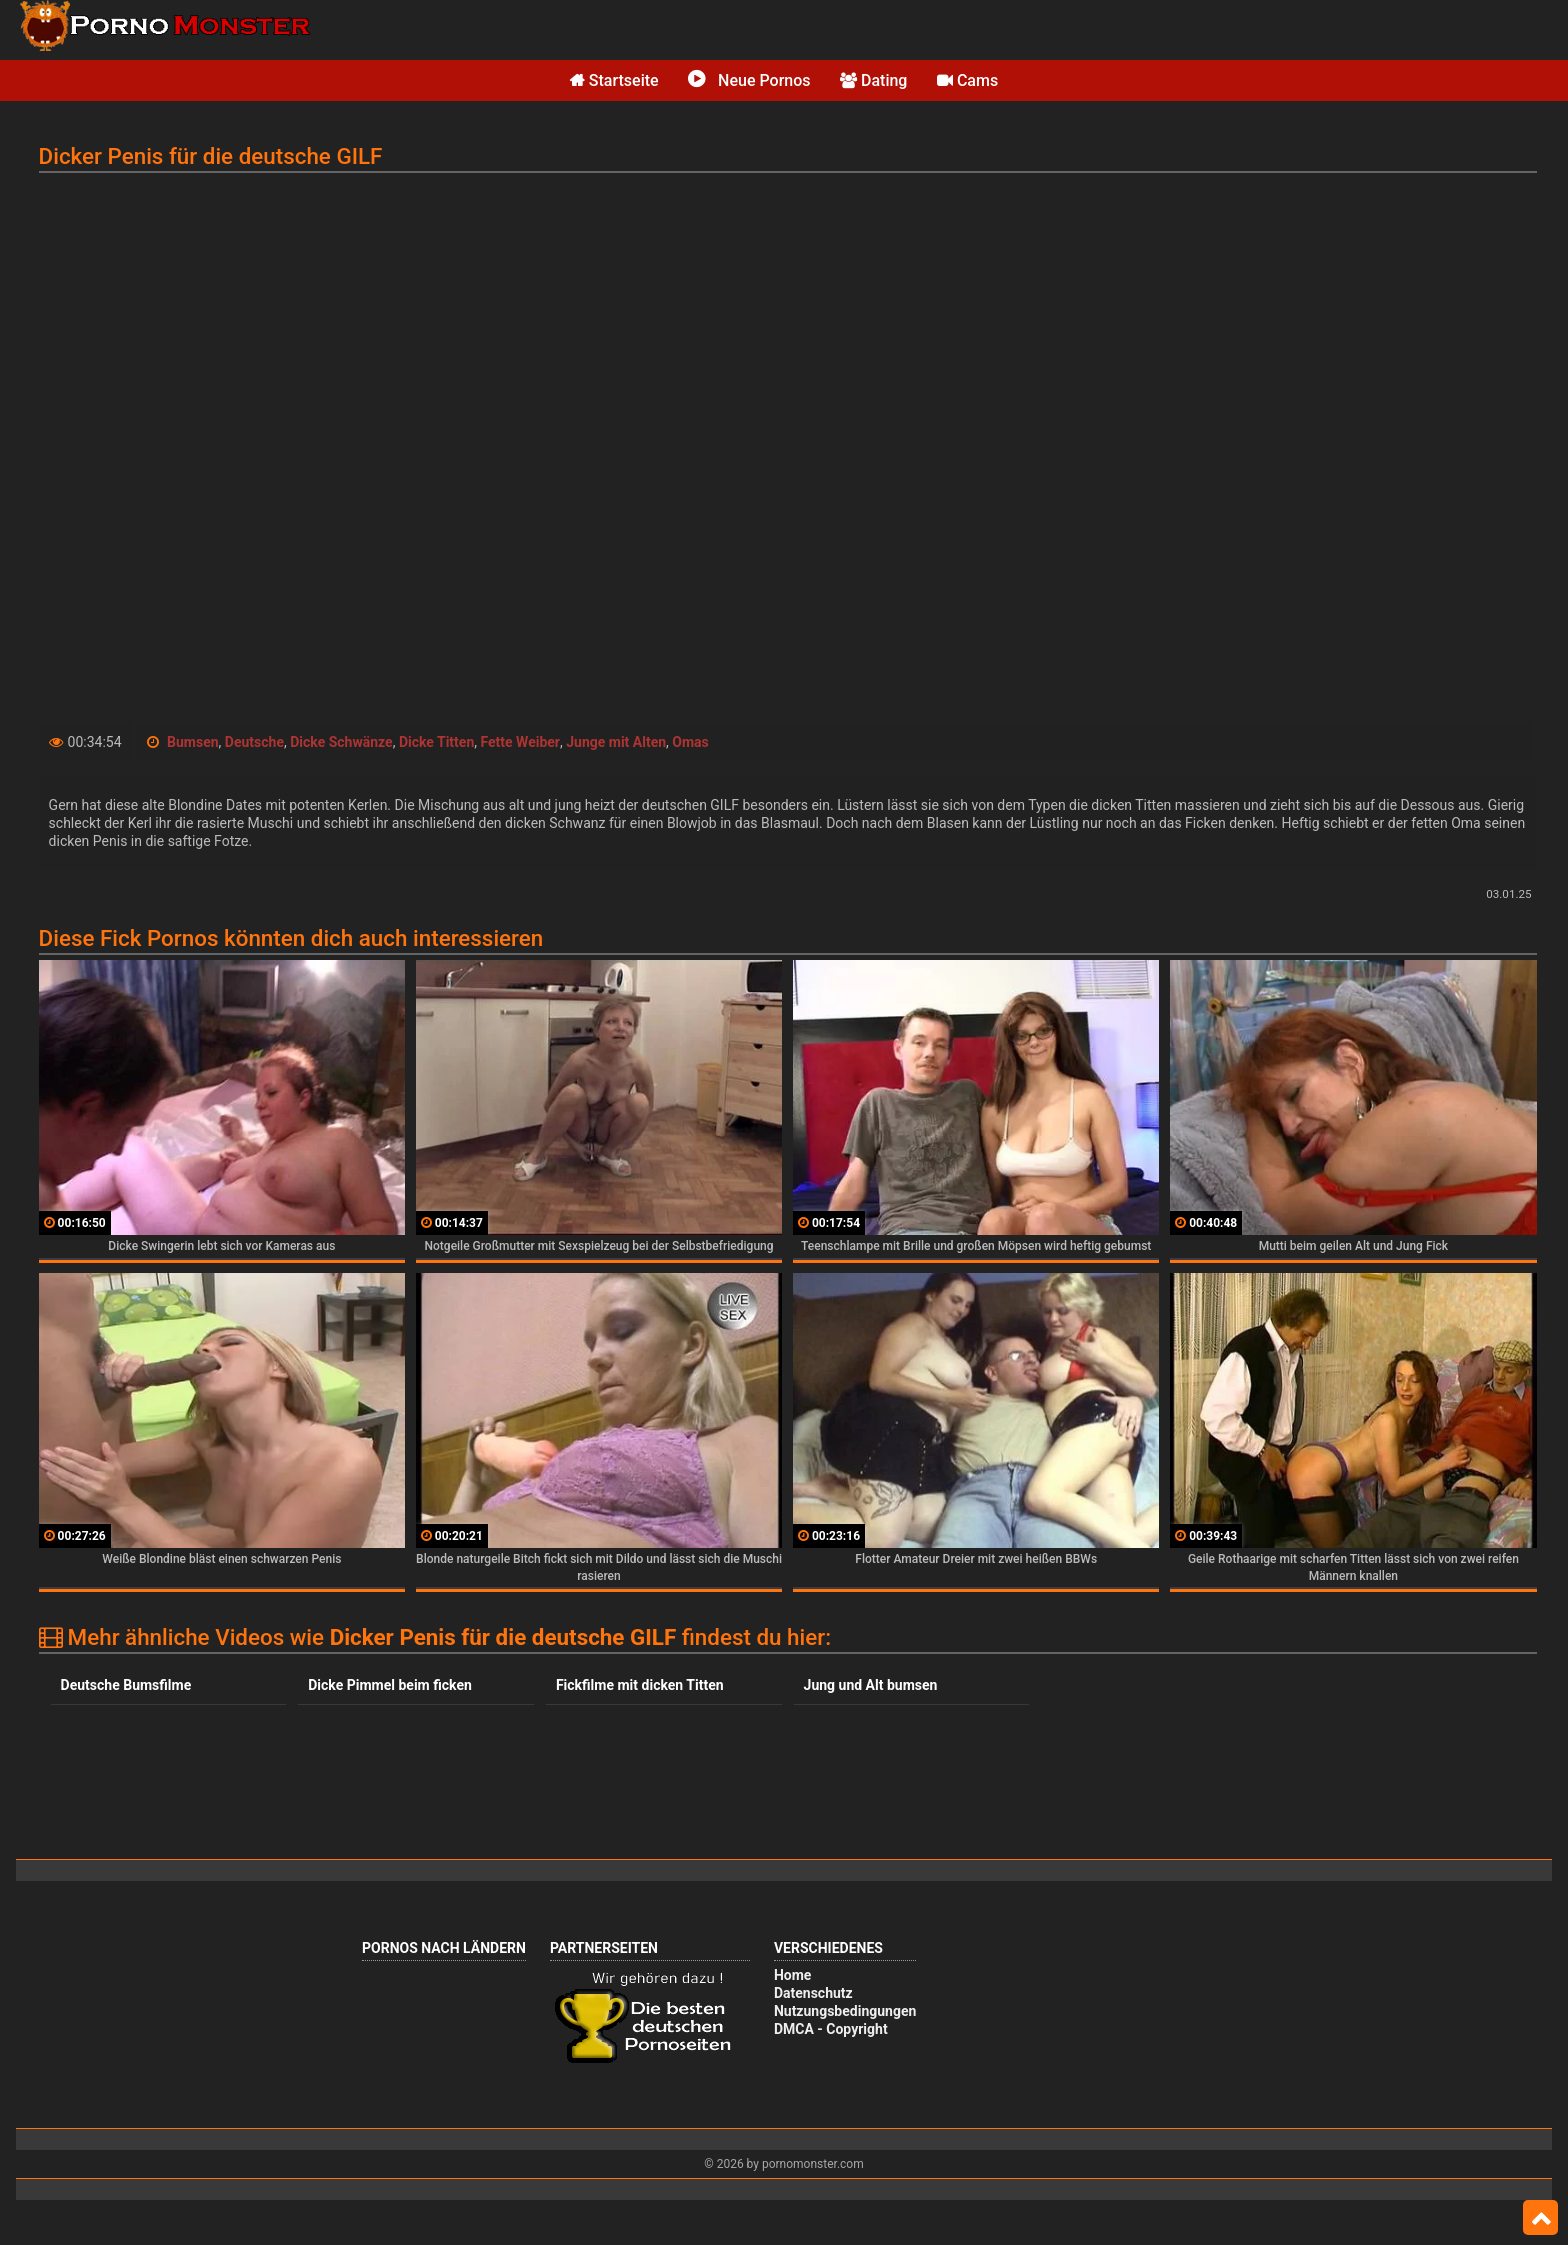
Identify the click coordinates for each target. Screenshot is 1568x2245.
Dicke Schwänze (341, 742)
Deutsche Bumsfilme (126, 1685)
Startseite (614, 80)
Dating (873, 80)
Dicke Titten (436, 742)
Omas (690, 742)
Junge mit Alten (616, 742)
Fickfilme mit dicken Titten (640, 1685)
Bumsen (193, 742)
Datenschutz (813, 1993)
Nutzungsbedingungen (845, 2011)
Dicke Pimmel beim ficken (390, 1685)
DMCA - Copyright (831, 2029)
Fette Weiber (520, 742)
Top (1540, 2218)
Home (792, 1975)
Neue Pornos (749, 80)
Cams (967, 80)
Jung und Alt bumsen (871, 1685)
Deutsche (254, 742)
